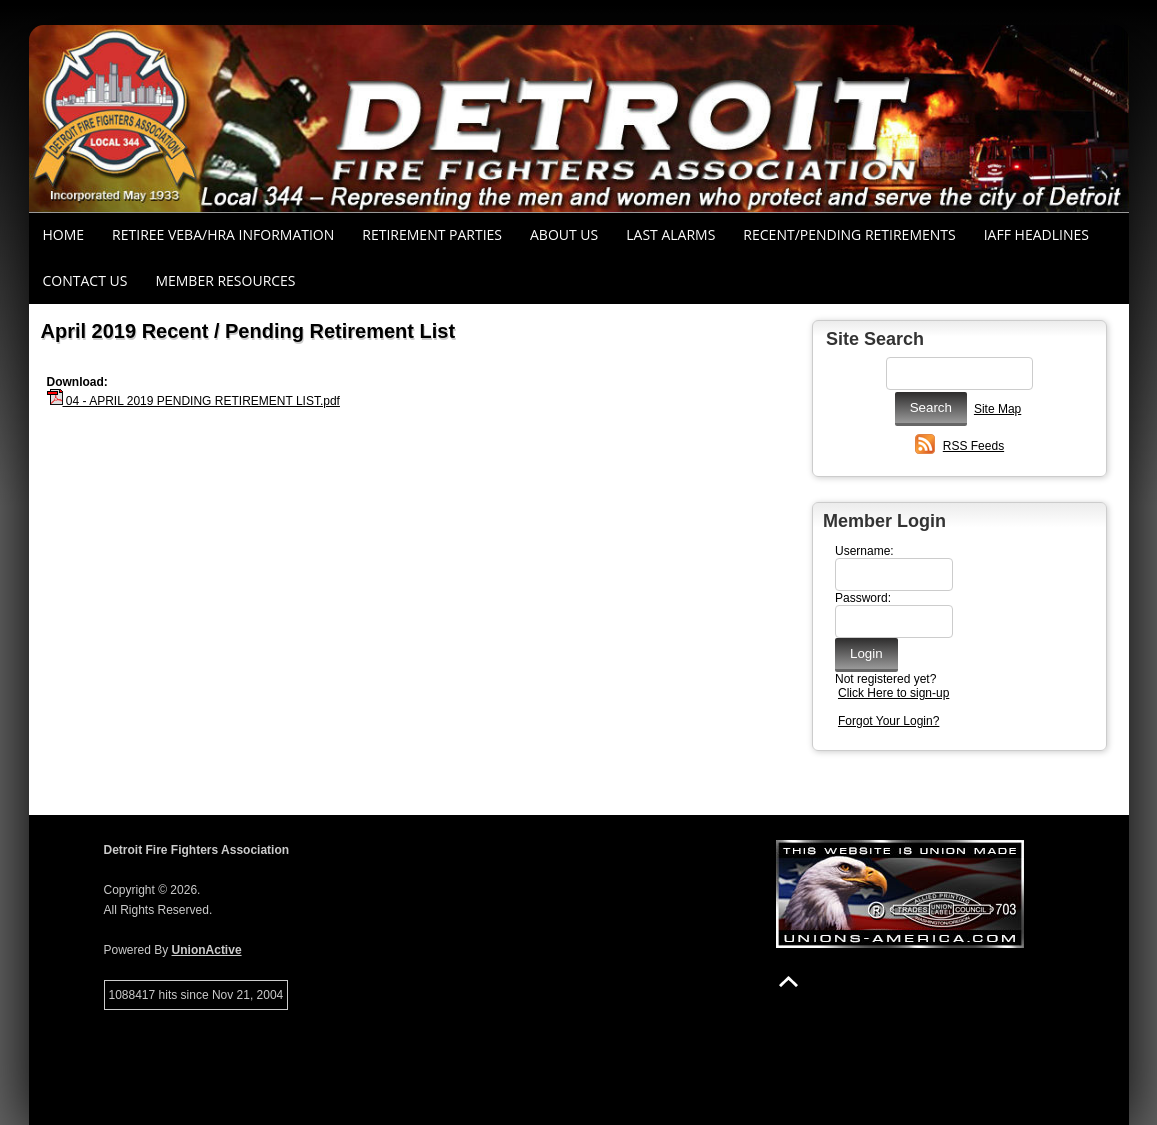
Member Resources (225, 280)
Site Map (997, 409)
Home (64, 234)
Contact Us (85, 280)
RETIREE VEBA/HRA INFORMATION (223, 234)
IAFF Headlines (1036, 234)
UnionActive (207, 950)
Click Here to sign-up (893, 693)
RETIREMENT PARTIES (432, 234)
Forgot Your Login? (888, 721)
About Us (564, 234)
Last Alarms (670, 234)
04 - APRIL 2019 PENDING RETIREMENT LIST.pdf (193, 401)
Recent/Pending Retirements (849, 234)
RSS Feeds (973, 446)
